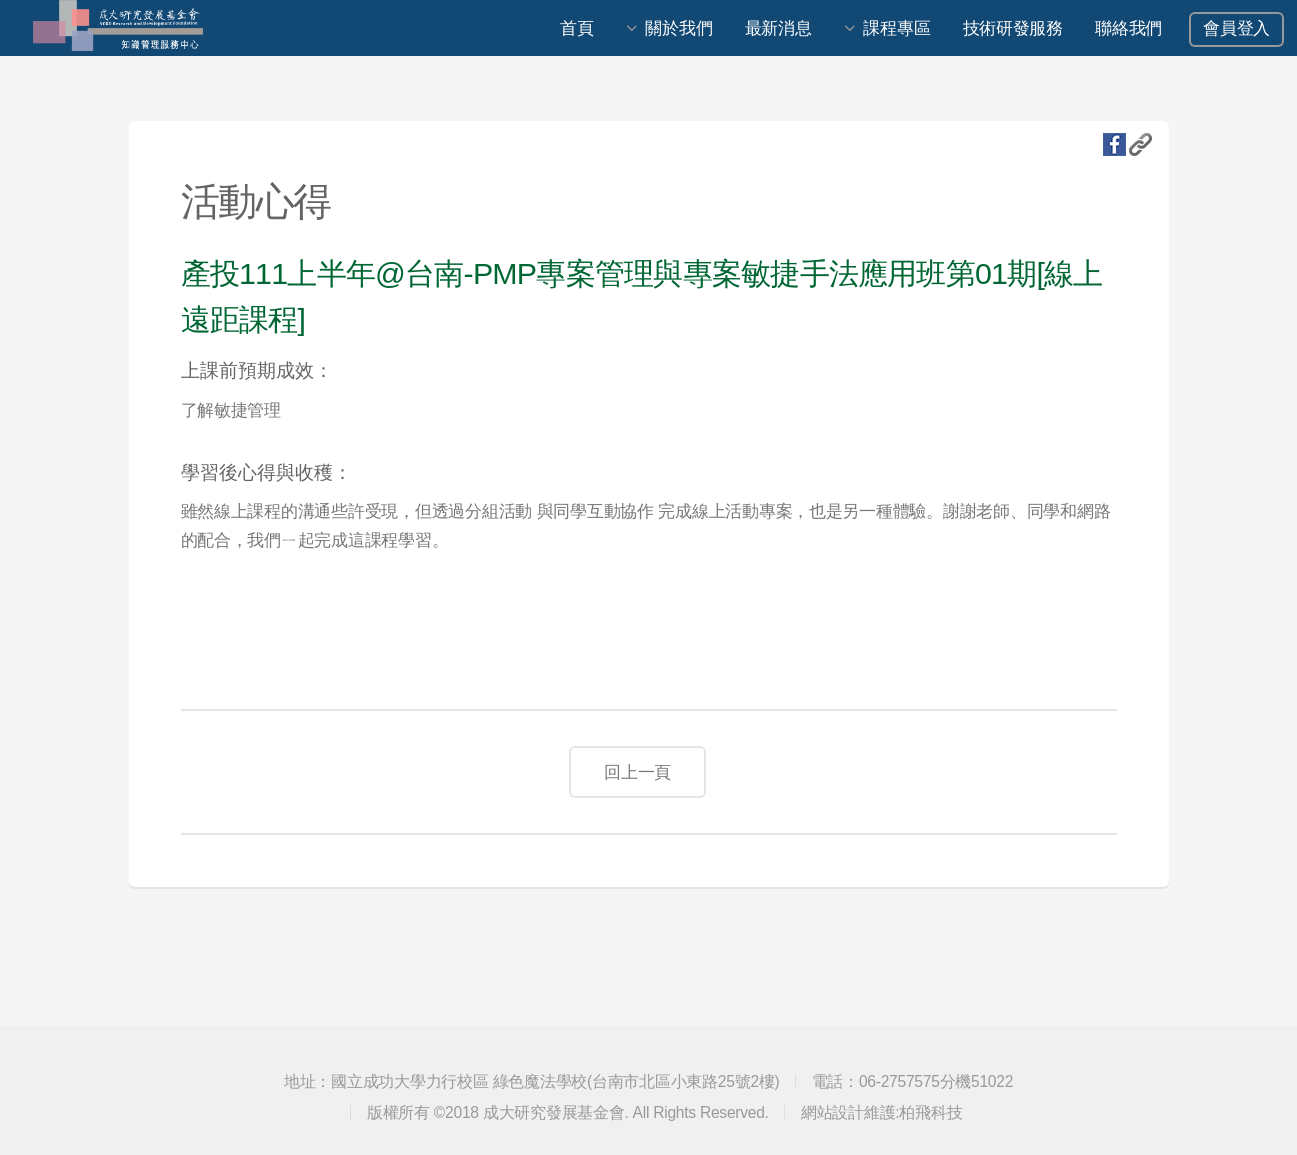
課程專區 (896, 28)
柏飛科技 (930, 1112)
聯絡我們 (1128, 28)
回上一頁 (637, 772)
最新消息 (778, 28)
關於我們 (678, 28)
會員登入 (1236, 28)
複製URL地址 (1140, 144)
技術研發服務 (1013, 28)
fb (1114, 144)
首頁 (576, 28)
